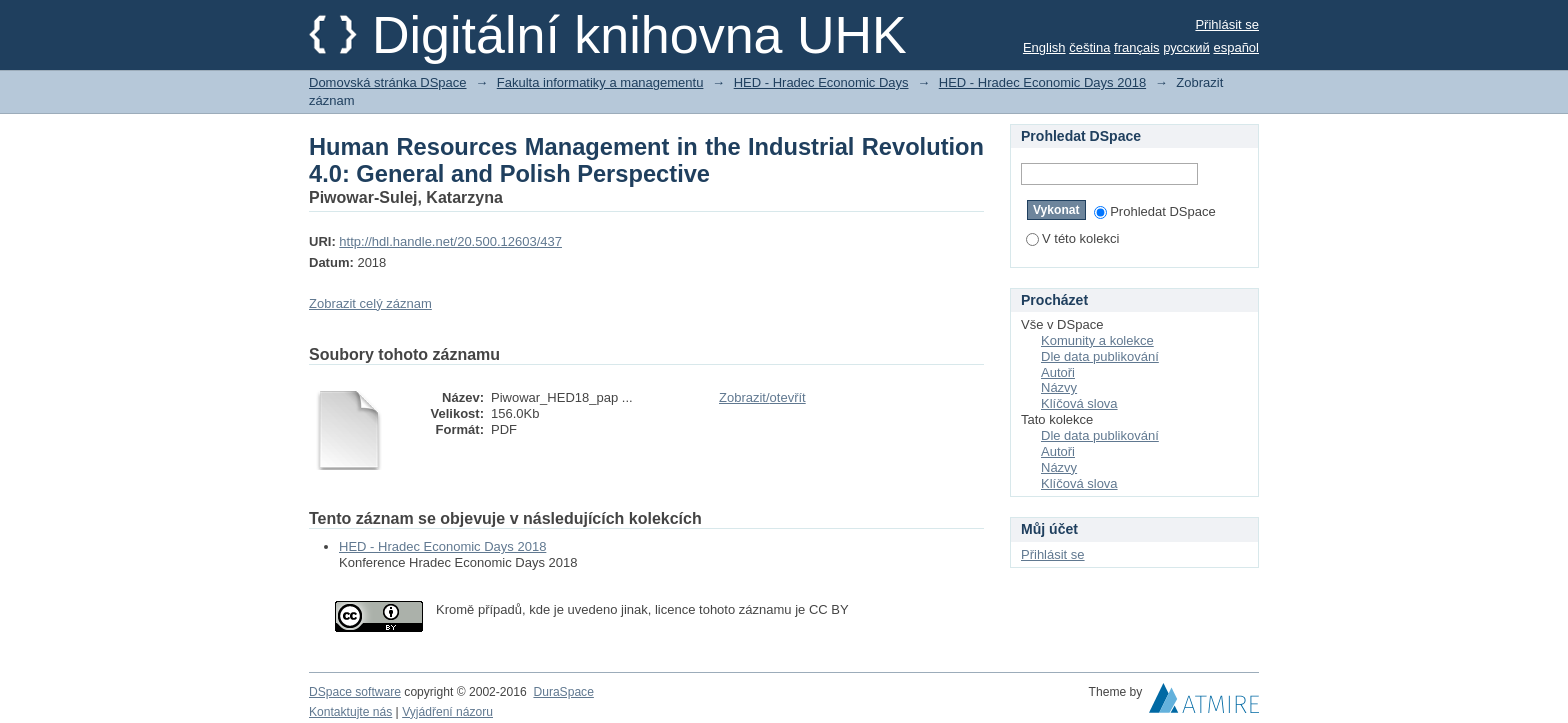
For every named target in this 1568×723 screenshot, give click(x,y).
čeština (1089, 47)
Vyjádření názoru (447, 712)
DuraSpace (563, 692)
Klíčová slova (1079, 403)
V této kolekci (1072, 238)
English (1044, 47)
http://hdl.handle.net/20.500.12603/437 (450, 241)
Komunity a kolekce (1097, 340)
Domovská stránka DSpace (388, 82)
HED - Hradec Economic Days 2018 (1042, 82)
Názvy (1059, 387)
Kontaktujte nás (350, 712)
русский (1186, 47)
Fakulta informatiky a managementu (600, 82)
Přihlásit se (1227, 24)
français (1137, 47)
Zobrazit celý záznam (370, 303)
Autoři (1058, 372)
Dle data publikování (1100, 356)
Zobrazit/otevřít (762, 397)
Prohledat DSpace (1155, 211)
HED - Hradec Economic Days (821, 82)
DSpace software (355, 692)
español (1236, 47)
